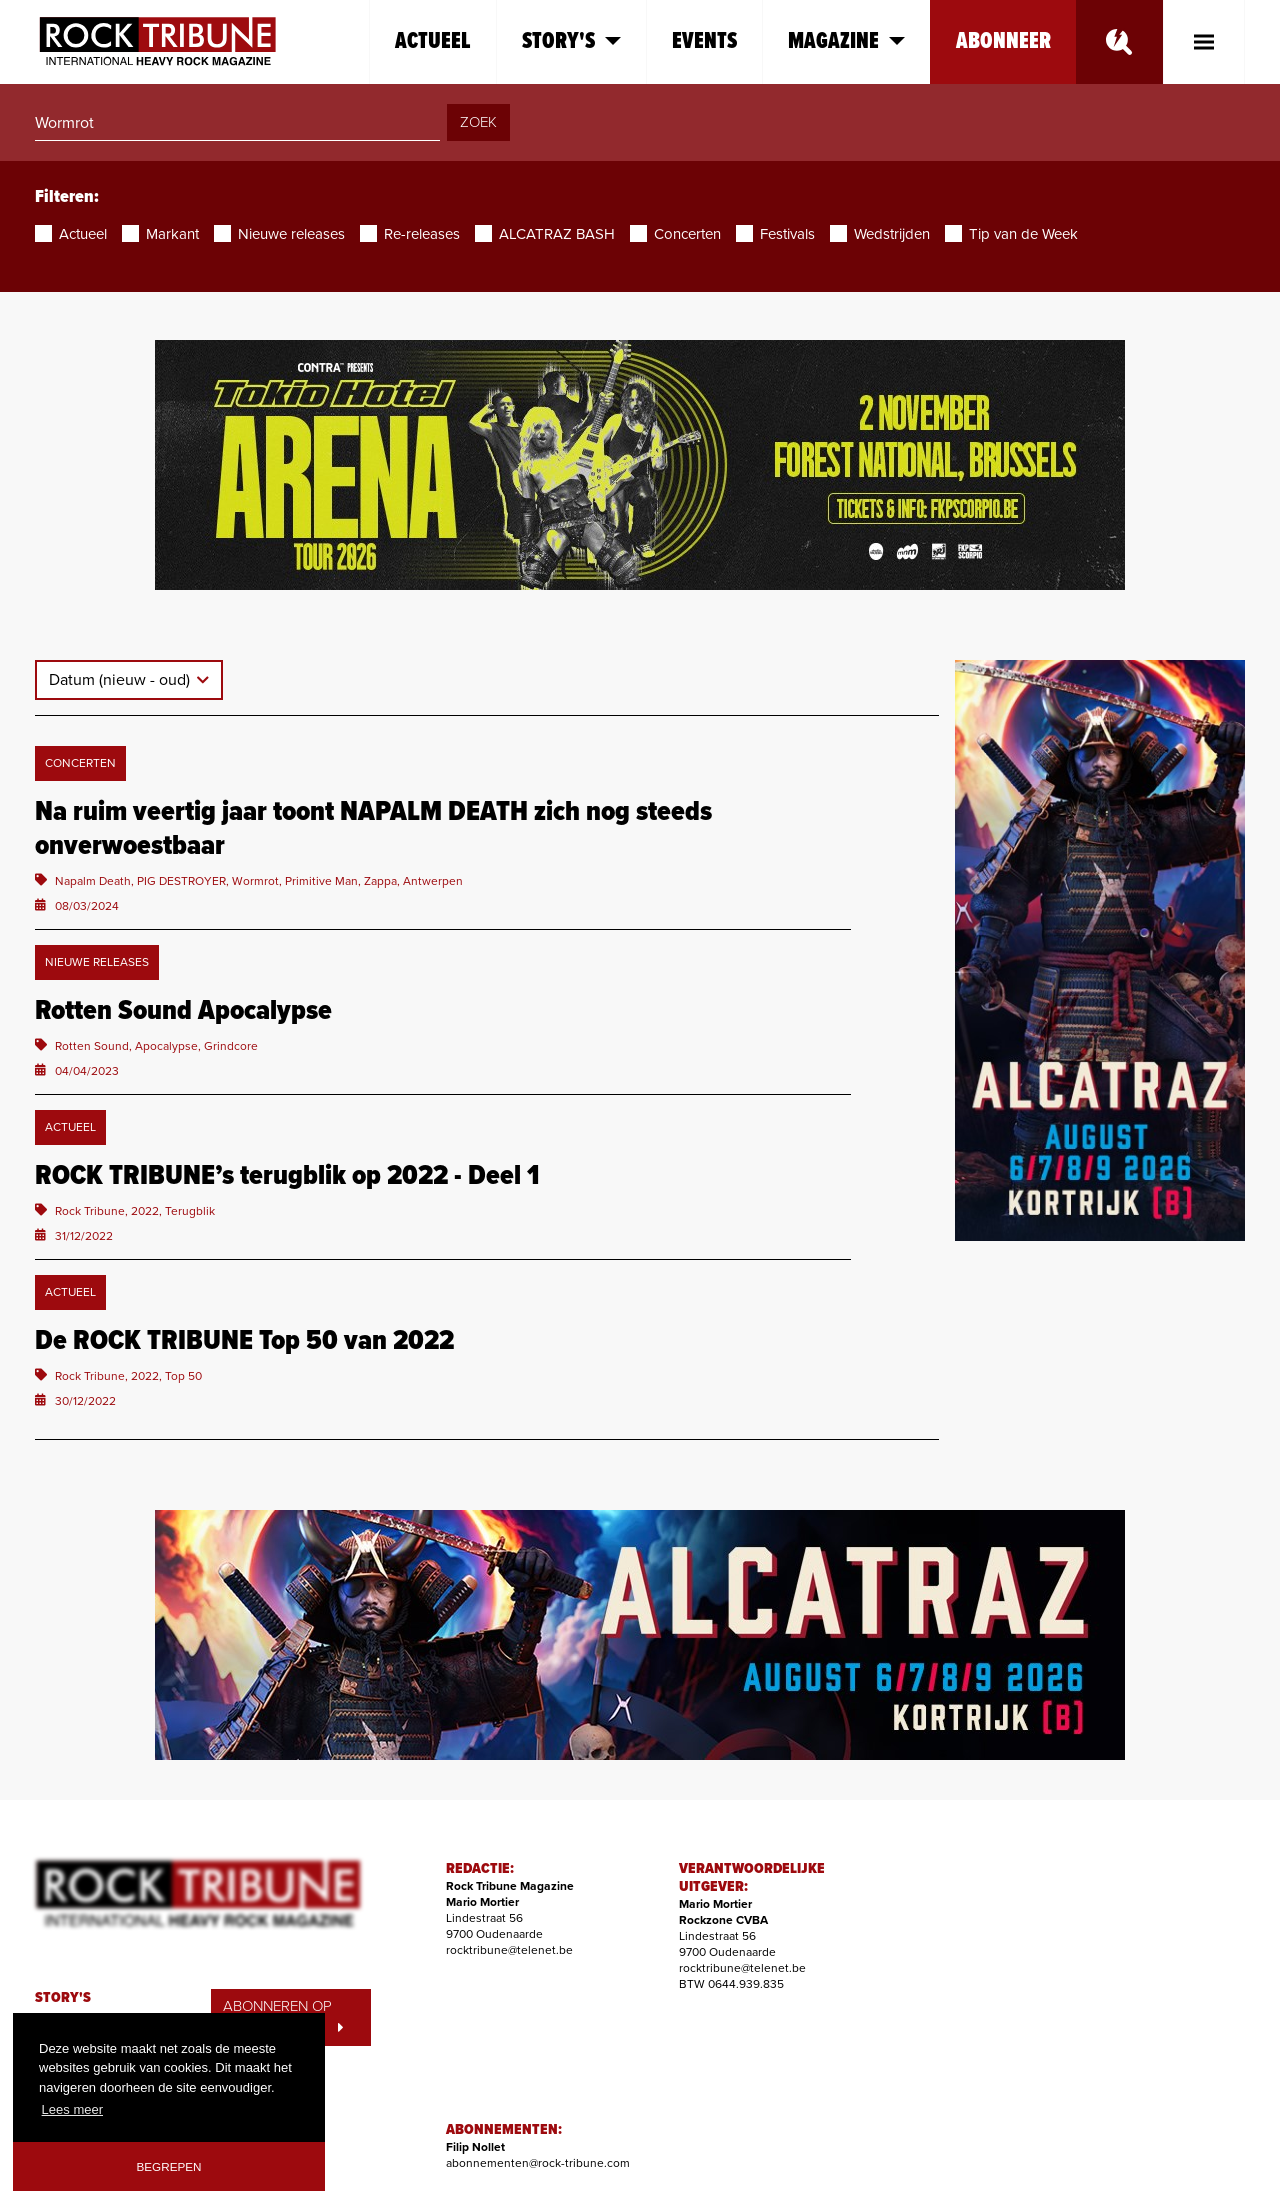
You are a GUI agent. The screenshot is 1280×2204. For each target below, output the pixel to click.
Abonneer (1003, 41)
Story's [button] (571, 41)
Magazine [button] (846, 41)
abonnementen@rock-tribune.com (538, 2163)
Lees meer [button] (72, 2109)
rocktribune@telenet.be (509, 1950)
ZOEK (478, 122)
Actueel (433, 41)
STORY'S (63, 1998)
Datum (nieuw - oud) (121, 680)
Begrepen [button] (169, 2166)
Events (704, 41)
